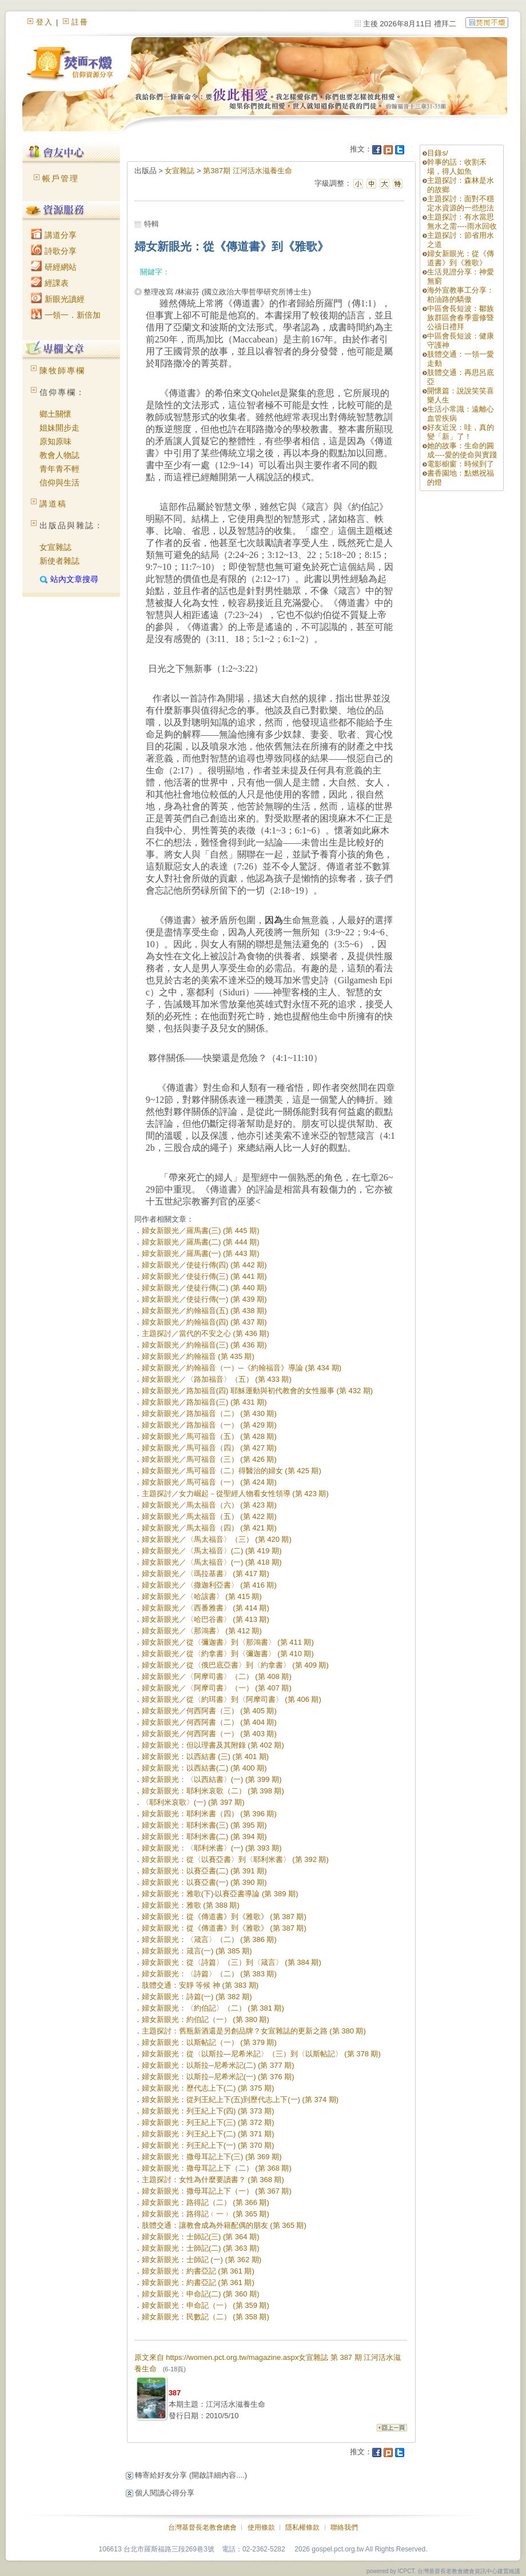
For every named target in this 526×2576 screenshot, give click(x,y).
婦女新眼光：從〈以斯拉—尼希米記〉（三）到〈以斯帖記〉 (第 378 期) (261, 2053)
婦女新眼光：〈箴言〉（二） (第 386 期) (209, 1939)
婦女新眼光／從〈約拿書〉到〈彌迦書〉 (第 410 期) (228, 1653)
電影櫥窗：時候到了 (460, 464)
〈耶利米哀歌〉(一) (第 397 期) (193, 1802)
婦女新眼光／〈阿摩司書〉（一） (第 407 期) (217, 1688)
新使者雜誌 (59, 560)
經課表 (50, 283)
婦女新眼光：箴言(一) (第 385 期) (197, 1951)
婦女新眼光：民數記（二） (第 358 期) (205, 2316)
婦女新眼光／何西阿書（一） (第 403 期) (209, 1733)
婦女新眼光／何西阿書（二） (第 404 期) (209, 1722)
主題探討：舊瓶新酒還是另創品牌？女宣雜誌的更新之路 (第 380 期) (254, 2031)
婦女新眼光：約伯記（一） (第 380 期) (205, 2019)
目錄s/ (437, 153)
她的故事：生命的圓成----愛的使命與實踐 (461, 450)
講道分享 (54, 235)
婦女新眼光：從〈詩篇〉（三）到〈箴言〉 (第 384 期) (231, 1962)
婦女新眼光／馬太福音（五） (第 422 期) (209, 1516)
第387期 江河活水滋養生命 (247, 170)
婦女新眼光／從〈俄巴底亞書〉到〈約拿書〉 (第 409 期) (235, 1665)
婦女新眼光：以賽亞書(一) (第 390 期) (204, 1882)
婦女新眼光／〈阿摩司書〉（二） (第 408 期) (217, 1676)
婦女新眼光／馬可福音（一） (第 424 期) (209, 1482)
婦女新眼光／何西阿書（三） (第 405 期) (209, 1710)
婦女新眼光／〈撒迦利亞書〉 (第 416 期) (209, 1585)
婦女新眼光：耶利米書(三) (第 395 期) (204, 1825)
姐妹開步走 (59, 427)
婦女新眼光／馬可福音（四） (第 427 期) (209, 1447)
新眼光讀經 (58, 299)
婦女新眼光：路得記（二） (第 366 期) (205, 2202)
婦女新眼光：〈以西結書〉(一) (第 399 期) (212, 1779)
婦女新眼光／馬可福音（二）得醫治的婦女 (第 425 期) (231, 1470)
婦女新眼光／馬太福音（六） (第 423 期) (209, 1505)
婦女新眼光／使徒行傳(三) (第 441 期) (204, 1276)
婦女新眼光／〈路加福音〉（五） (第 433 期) (217, 1379)
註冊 (80, 22)
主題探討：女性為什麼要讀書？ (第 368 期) (213, 2179)
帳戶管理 (60, 178)
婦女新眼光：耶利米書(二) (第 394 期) (204, 1836)
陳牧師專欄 (62, 370)
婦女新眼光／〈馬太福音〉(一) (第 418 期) (212, 1562)
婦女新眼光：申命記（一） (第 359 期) (205, 2305)
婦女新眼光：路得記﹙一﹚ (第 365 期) (205, 2214)
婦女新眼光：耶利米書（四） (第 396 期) (209, 1813)
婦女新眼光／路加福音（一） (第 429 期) (209, 1425)
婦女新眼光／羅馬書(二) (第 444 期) (201, 1242)
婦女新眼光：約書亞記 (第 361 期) (198, 2271)
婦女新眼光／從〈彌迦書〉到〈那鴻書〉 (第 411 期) (228, 1642)
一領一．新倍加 (66, 315)
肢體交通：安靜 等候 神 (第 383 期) (200, 1985)
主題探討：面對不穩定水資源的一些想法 (460, 203)
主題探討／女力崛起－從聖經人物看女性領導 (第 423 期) (235, 1493)
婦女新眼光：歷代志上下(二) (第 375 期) (208, 2088)
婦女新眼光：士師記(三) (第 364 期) (201, 2236)
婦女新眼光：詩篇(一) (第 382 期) (197, 1996)
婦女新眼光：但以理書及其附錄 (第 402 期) (213, 1745)
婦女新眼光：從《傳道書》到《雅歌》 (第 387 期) (224, 1916)
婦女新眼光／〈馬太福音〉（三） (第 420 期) (217, 1539)
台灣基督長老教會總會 (202, 2527)
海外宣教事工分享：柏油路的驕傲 (460, 295)
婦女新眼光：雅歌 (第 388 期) (191, 1905)
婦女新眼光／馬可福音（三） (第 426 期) (209, 1459)
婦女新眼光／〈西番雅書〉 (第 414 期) (205, 1608)
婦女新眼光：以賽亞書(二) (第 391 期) (204, 1871)
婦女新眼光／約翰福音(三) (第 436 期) (204, 1345)
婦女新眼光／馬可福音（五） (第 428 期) (209, 1436)
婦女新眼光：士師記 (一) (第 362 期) (201, 2259)
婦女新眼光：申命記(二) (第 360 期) (201, 2294)
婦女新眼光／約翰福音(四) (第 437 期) (204, 1322)
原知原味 (55, 441)
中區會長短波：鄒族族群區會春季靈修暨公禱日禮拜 (460, 317)
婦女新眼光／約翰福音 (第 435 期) (198, 1356)
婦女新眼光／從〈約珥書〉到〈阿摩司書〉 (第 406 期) (231, 1699)
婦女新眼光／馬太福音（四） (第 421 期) (209, 1528)
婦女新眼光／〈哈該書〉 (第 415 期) (202, 1596)
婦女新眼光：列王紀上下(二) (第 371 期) (208, 2134)
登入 (44, 22)
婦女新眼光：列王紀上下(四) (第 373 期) (208, 2111)
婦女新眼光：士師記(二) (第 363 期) (201, 2248)
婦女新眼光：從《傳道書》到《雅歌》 (460, 258)
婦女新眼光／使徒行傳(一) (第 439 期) (204, 1299)
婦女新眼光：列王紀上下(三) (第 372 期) (208, 2122)
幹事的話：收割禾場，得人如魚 (457, 167)
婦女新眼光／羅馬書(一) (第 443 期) (201, 1253)
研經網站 (54, 267)
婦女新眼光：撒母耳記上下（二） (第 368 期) (217, 2168)
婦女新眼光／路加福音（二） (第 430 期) (209, 1413)
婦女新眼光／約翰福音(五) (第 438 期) (204, 1310)
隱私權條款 (302, 2527)
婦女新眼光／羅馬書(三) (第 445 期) (201, 1230)
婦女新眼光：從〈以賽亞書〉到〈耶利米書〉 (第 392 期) (235, 1859)
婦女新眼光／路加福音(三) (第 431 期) (204, 1402)
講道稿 (53, 503)
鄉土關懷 (55, 413)
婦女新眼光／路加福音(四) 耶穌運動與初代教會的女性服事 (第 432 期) (257, 1390)
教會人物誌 (59, 455)
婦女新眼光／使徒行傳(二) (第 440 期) (204, 1287)
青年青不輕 (59, 468)
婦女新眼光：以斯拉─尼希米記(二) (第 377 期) (218, 2065)
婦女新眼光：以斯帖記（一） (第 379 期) (209, 2042)
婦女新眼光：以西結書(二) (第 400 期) (204, 1768)
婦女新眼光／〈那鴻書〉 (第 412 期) (202, 1630)
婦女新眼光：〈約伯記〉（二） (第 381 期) (213, 2008)
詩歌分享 (54, 251)
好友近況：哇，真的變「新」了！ (460, 432)
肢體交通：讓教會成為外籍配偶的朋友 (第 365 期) (224, 2225)
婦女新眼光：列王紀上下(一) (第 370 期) (208, 2145)
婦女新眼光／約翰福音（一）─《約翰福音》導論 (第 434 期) (241, 1367)
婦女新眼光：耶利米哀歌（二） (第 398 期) (213, 1791)
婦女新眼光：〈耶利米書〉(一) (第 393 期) (212, 1848)
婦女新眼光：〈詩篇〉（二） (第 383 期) (209, 1973)
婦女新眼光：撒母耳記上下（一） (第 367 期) (217, 2191)
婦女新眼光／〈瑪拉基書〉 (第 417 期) (205, 1573)
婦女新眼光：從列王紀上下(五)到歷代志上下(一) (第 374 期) (240, 2099)
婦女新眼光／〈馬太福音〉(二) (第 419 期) (212, 1550)
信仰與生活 (59, 482)
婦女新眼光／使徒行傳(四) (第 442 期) (204, 1265)
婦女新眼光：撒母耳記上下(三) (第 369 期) (212, 2156)
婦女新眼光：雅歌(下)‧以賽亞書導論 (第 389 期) (220, 1893)
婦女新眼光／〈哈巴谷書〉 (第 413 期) (205, 1619)
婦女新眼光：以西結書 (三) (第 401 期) (205, 1756)
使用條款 (261, 2527)
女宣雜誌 (55, 547)
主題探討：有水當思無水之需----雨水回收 (461, 221)
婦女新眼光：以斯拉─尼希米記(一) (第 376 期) (218, 2076)
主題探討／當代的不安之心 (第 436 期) (205, 1333)
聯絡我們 (344, 2527)
